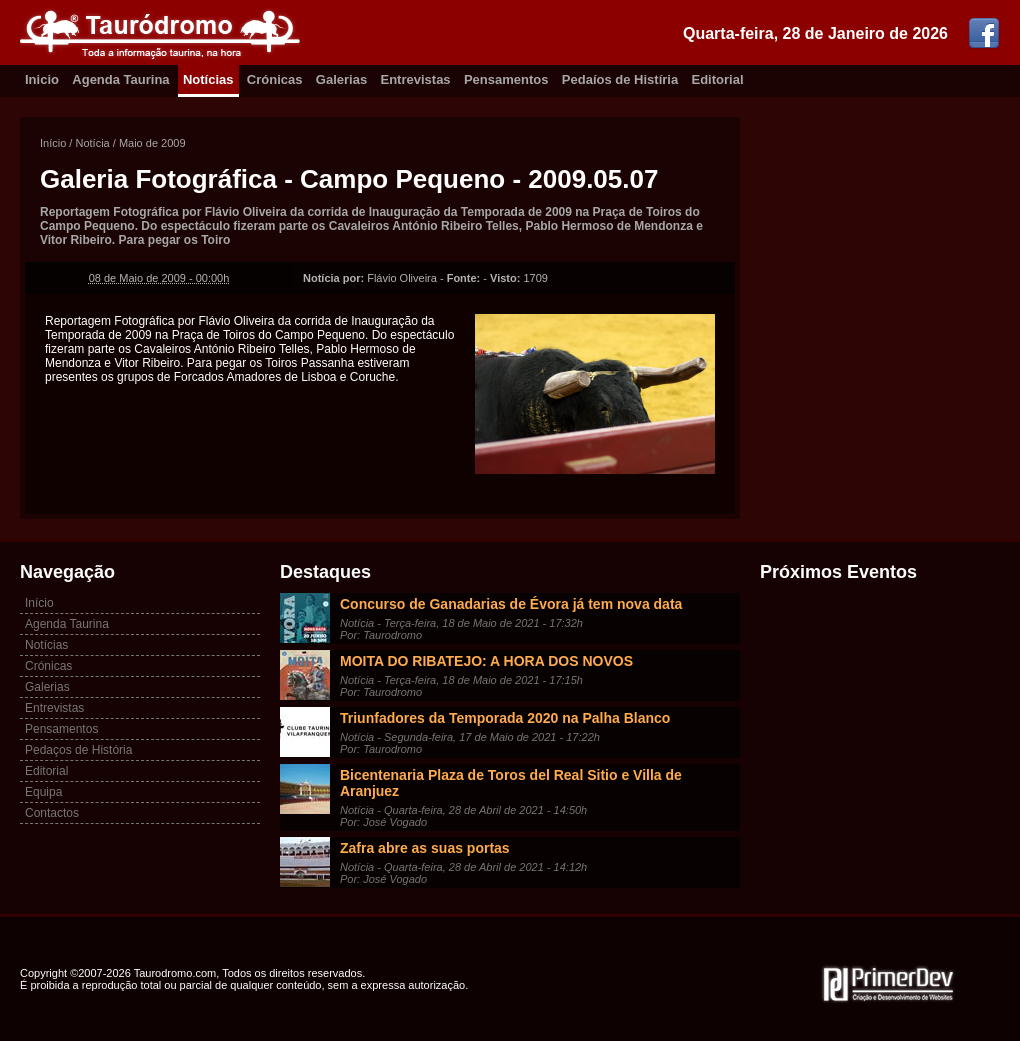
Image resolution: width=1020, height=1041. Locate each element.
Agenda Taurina (120, 79)
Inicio (42, 79)
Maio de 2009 (152, 143)
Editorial (718, 79)
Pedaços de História (78, 750)
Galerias (341, 79)
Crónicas (275, 79)
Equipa (43, 792)
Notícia (92, 143)
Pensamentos (506, 79)
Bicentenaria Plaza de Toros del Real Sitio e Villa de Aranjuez (511, 783)
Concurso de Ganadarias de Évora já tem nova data (511, 604)
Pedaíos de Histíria (620, 79)
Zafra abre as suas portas (425, 848)
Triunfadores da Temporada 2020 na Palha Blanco (505, 718)
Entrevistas (416, 79)
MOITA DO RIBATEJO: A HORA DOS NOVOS (486, 661)
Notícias (208, 79)
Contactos (52, 813)
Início (53, 143)
